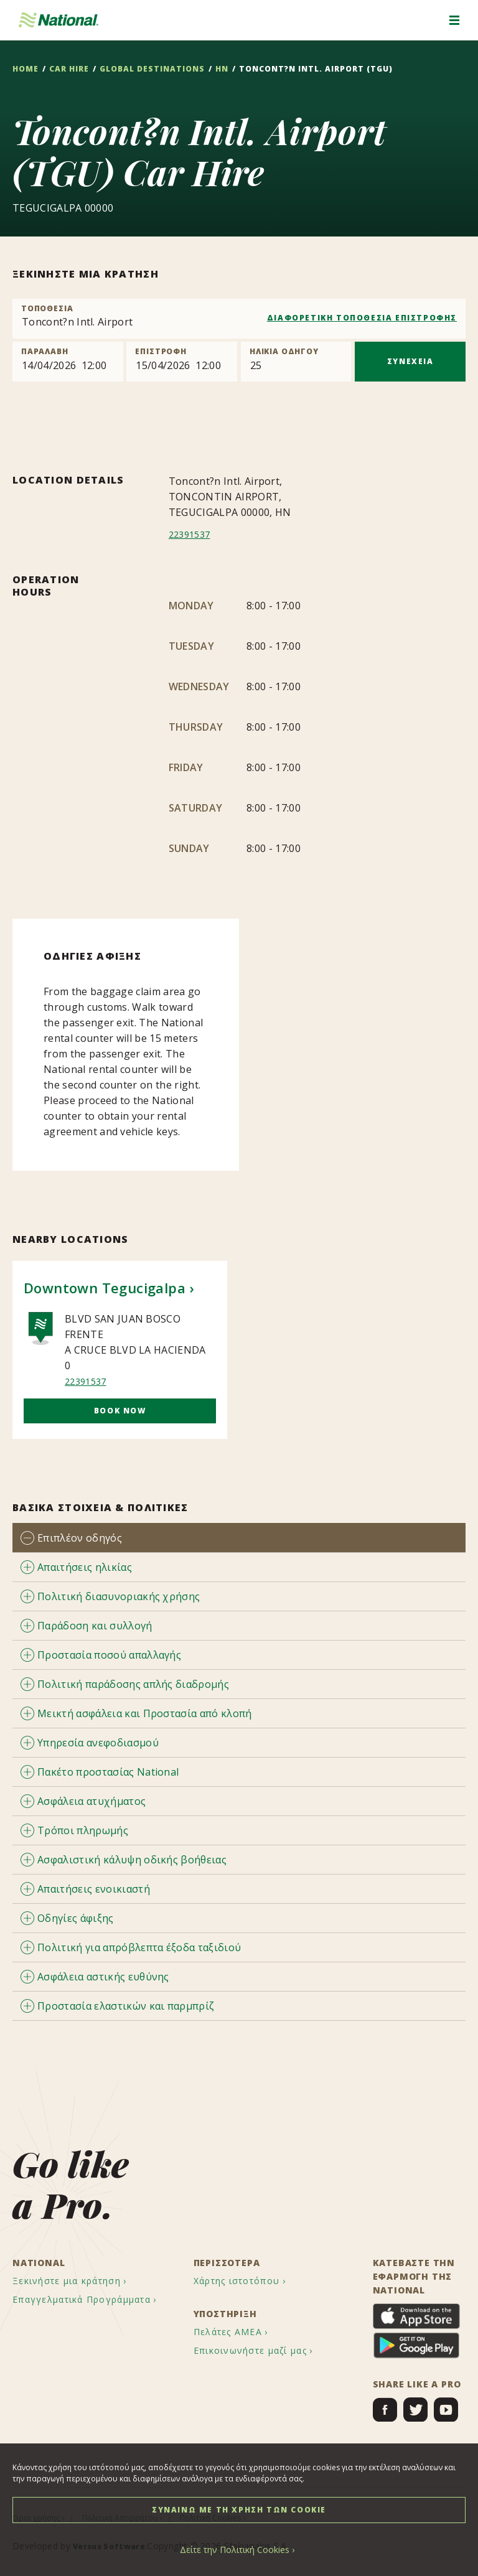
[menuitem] (81, 2281)
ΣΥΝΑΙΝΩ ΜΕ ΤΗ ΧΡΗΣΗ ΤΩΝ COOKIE (239, 2509)
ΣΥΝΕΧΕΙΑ (410, 361)
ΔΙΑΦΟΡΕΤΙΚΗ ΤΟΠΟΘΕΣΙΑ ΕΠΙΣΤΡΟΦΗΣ (362, 317)
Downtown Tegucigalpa (104, 1288)
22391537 (192, 534)
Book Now (120, 1410)
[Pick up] (67, 362)
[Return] (181, 362)
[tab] (239, 1537)
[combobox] (239, 319)
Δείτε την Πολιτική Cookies (234, 2549)
